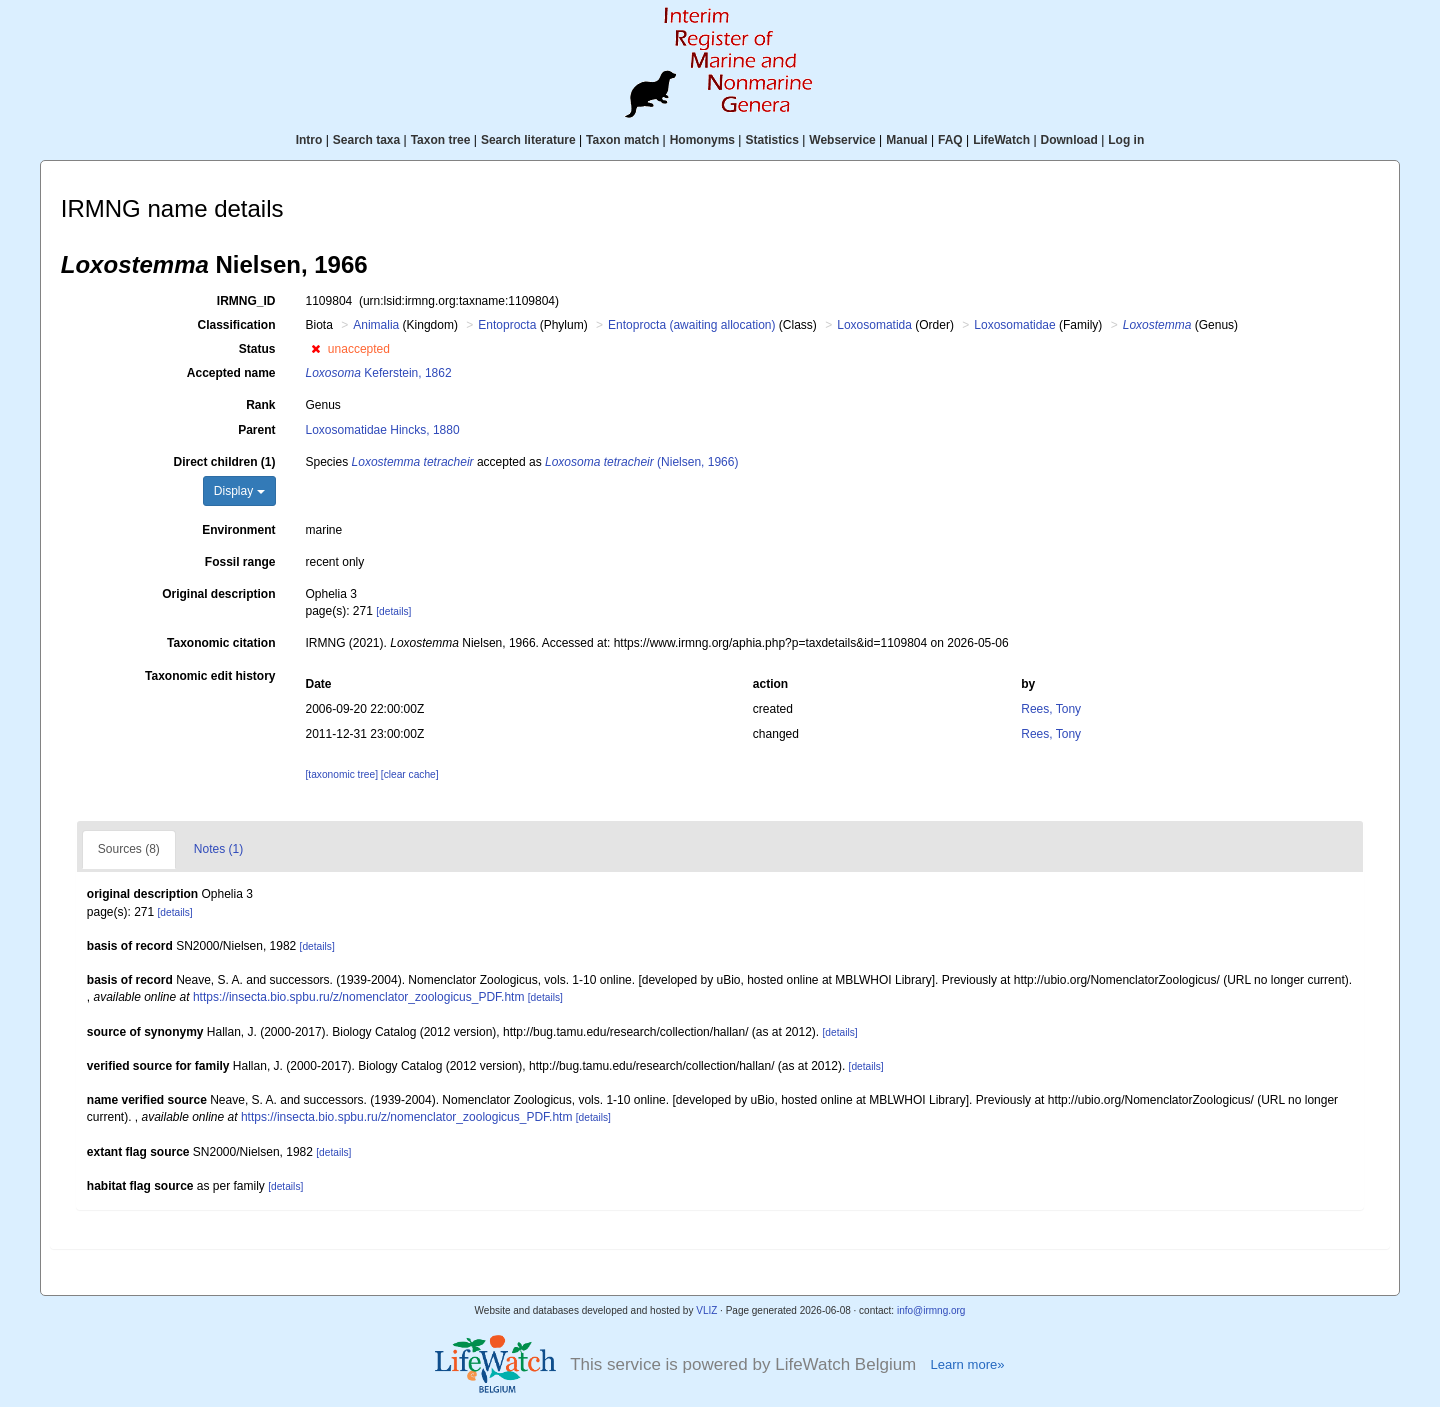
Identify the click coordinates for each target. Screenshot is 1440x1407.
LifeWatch (1001, 140)
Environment (238, 530)
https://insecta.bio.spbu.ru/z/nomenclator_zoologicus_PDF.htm (359, 997)
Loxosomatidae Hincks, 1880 (383, 430)
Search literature (528, 140)
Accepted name (231, 373)
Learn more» (967, 1364)
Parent (256, 430)
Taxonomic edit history (210, 676)
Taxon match (622, 140)
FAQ (950, 140)
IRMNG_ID (246, 301)
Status (257, 349)
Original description (218, 594)
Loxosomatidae (1014, 325)
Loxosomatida (874, 325)
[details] (393, 611)
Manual (906, 140)
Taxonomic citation (221, 643)
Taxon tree (441, 140)
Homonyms (702, 140)
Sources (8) (129, 849)
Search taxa (366, 140)
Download (1069, 140)
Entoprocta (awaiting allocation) (691, 325)
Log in (1126, 140)
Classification (236, 325)
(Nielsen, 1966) (641, 462)
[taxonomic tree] (342, 774)
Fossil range (240, 562)
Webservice (842, 140)
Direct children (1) (224, 462)
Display (239, 491)
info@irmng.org (931, 1310)
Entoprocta (507, 325)
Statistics (771, 140)
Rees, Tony (1051, 709)
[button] (315, 349)
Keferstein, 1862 (379, 373)
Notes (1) (218, 849)
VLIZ (706, 1310)
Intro (309, 140)
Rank (260, 405)
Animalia (376, 325)
